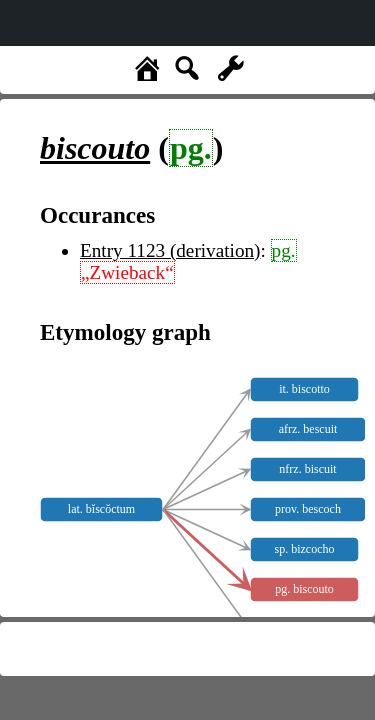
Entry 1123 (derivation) (170, 250)
